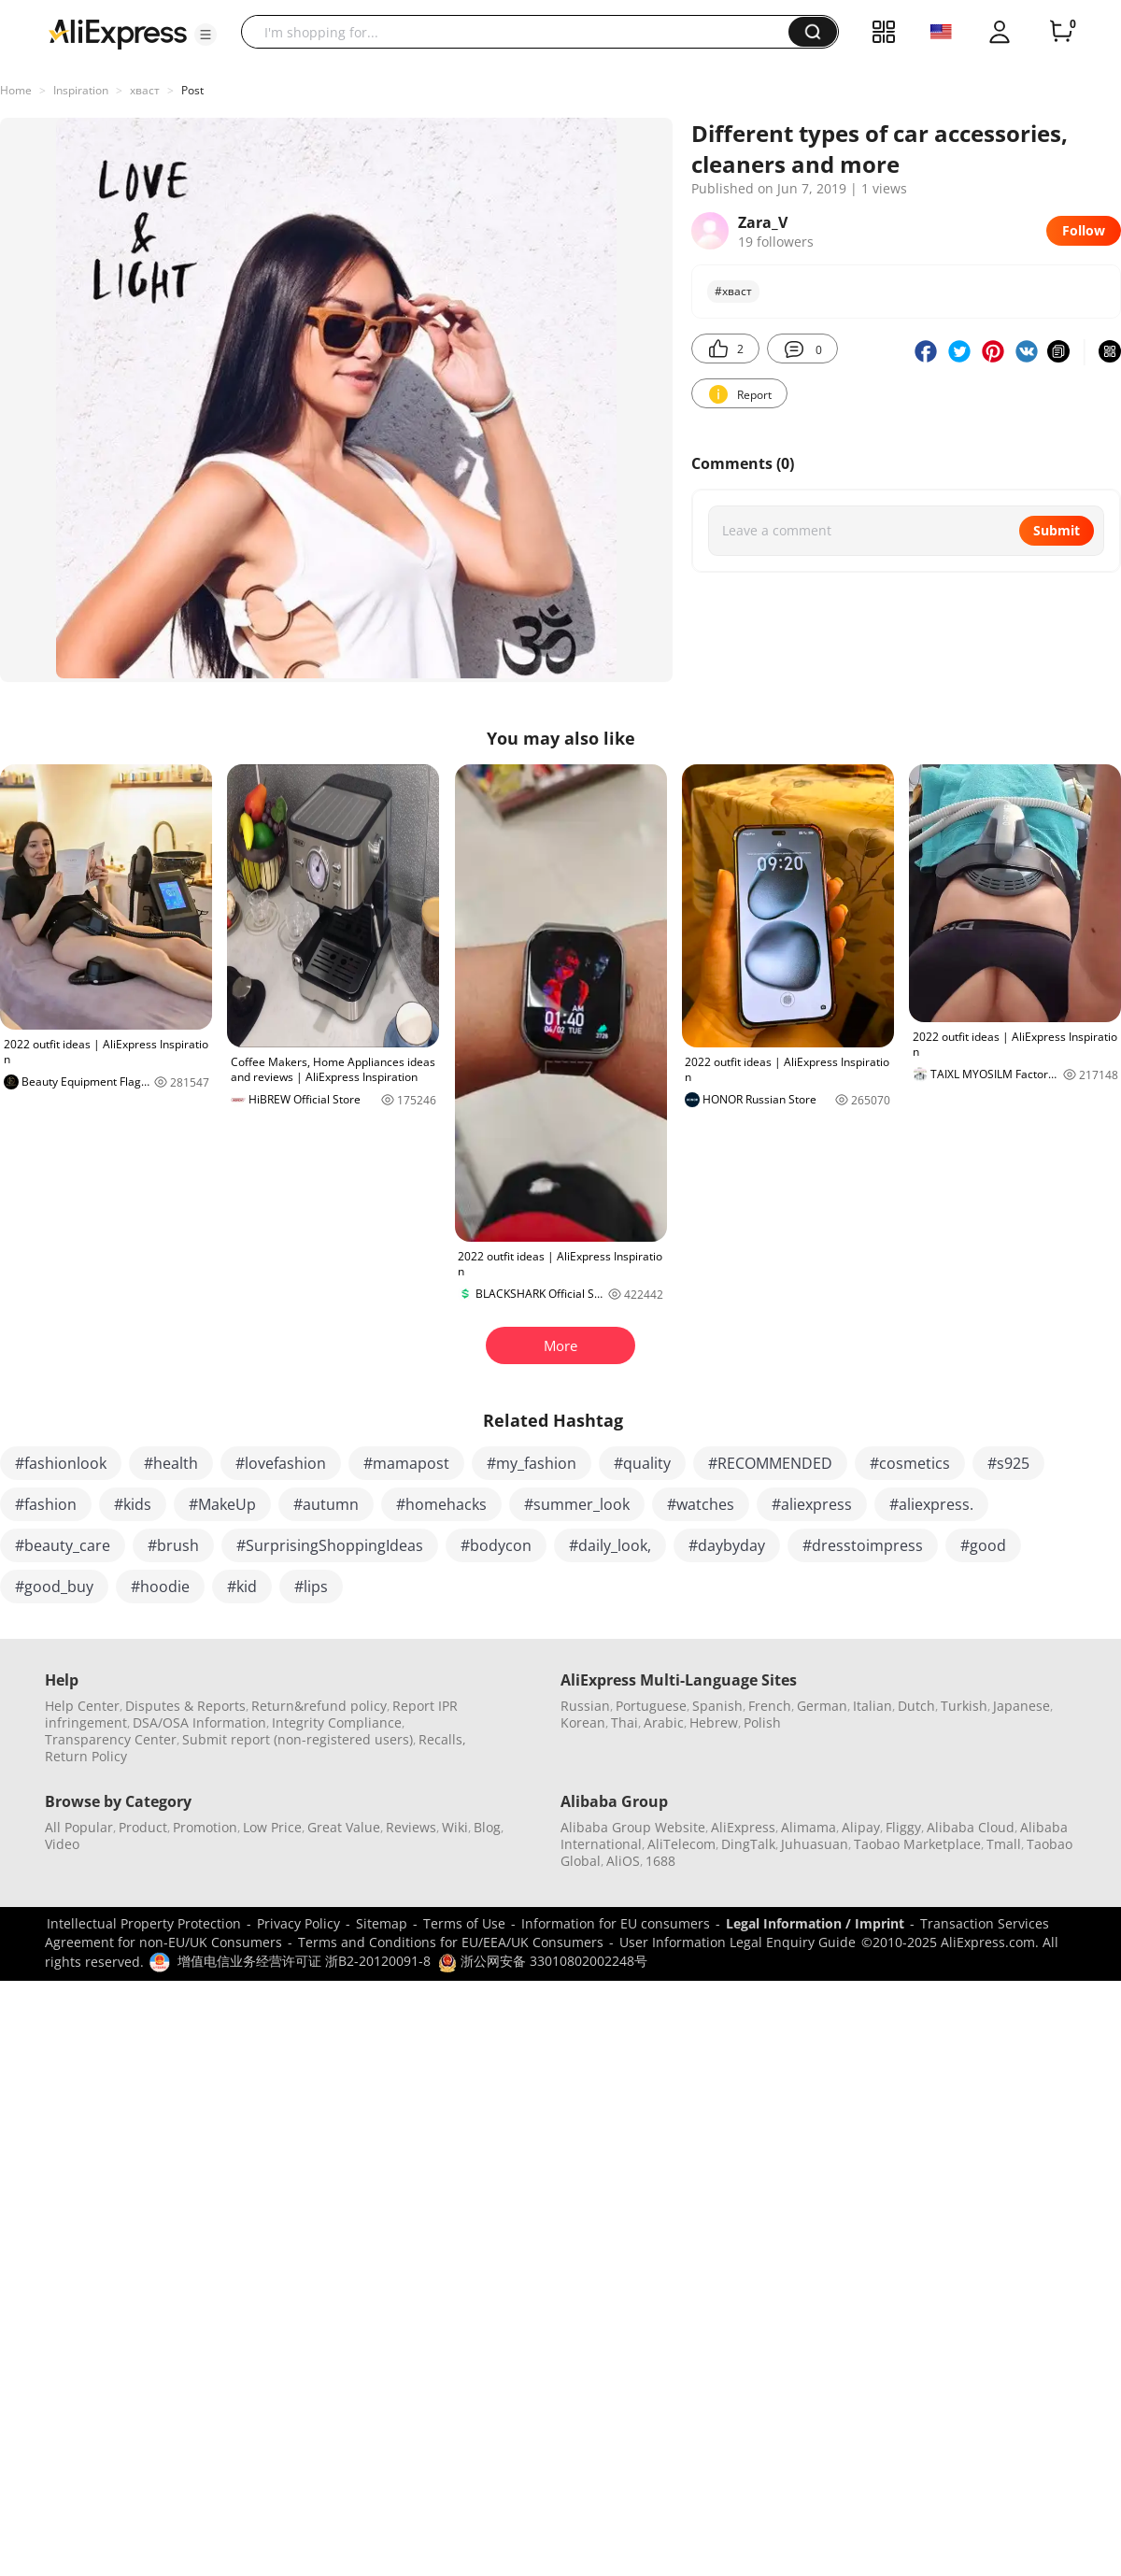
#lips (311, 1586)
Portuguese (651, 1706)
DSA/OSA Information (199, 1722)
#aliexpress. (931, 1504)
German (822, 1706)
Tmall (1003, 1844)
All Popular (79, 1827)
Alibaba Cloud (971, 1827)
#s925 (1008, 1463)
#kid (242, 1586)
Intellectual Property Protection (144, 1923)
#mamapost (406, 1463)
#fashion (46, 1504)
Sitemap (381, 1923)
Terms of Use (464, 1923)
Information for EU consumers (615, 1923)
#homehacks (441, 1504)
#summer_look (577, 1504)
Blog (487, 1827)
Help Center (82, 1706)
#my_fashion (531, 1463)
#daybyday (726, 1545)
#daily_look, (610, 1545)
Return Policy (86, 1756)
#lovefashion (280, 1463)
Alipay (861, 1827)
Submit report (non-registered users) (297, 1739)
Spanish (717, 1706)
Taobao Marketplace (917, 1844)
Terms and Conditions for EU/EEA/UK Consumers (450, 1942)
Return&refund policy (319, 1706)
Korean (582, 1722)
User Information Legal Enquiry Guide (737, 1942)
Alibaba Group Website (632, 1827)
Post (192, 90)
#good (983, 1545)
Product (143, 1827)
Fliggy (903, 1827)
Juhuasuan (814, 1844)
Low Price (272, 1827)
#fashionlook (60, 1463)
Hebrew (713, 1722)
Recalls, (442, 1739)
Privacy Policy (298, 1923)
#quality (642, 1463)
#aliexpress (812, 1504)
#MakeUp (222, 1504)
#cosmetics (910, 1463)
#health (171, 1463)
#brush (173, 1545)
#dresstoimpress (862, 1545)
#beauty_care (62, 1545)
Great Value (343, 1827)
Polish (762, 1722)
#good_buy (54, 1586)
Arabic (664, 1722)
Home (16, 90)
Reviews (411, 1827)
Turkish (964, 1706)
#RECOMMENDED (770, 1463)
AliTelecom (681, 1844)
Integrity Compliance (337, 1722)
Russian (585, 1706)
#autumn (326, 1504)
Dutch (916, 1706)
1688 (660, 1861)
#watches (700, 1504)
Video (62, 1844)
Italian (872, 1706)
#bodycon (496, 1545)
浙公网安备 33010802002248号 (542, 1961)
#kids (132, 1504)
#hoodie (160, 1586)
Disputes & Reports (185, 1706)
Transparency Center (111, 1739)
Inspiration (80, 90)
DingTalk (748, 1844)
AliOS (623, 1861)
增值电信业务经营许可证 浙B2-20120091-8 (304, 1961)
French (769, 1706)
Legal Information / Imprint (815, 1923)
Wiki (455, 1827)
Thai (624, 1722)
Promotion (205, 1827)
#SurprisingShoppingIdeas (329, 1545)
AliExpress (743, 1827)
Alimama (808, 1827)
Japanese (1021, 1706)
